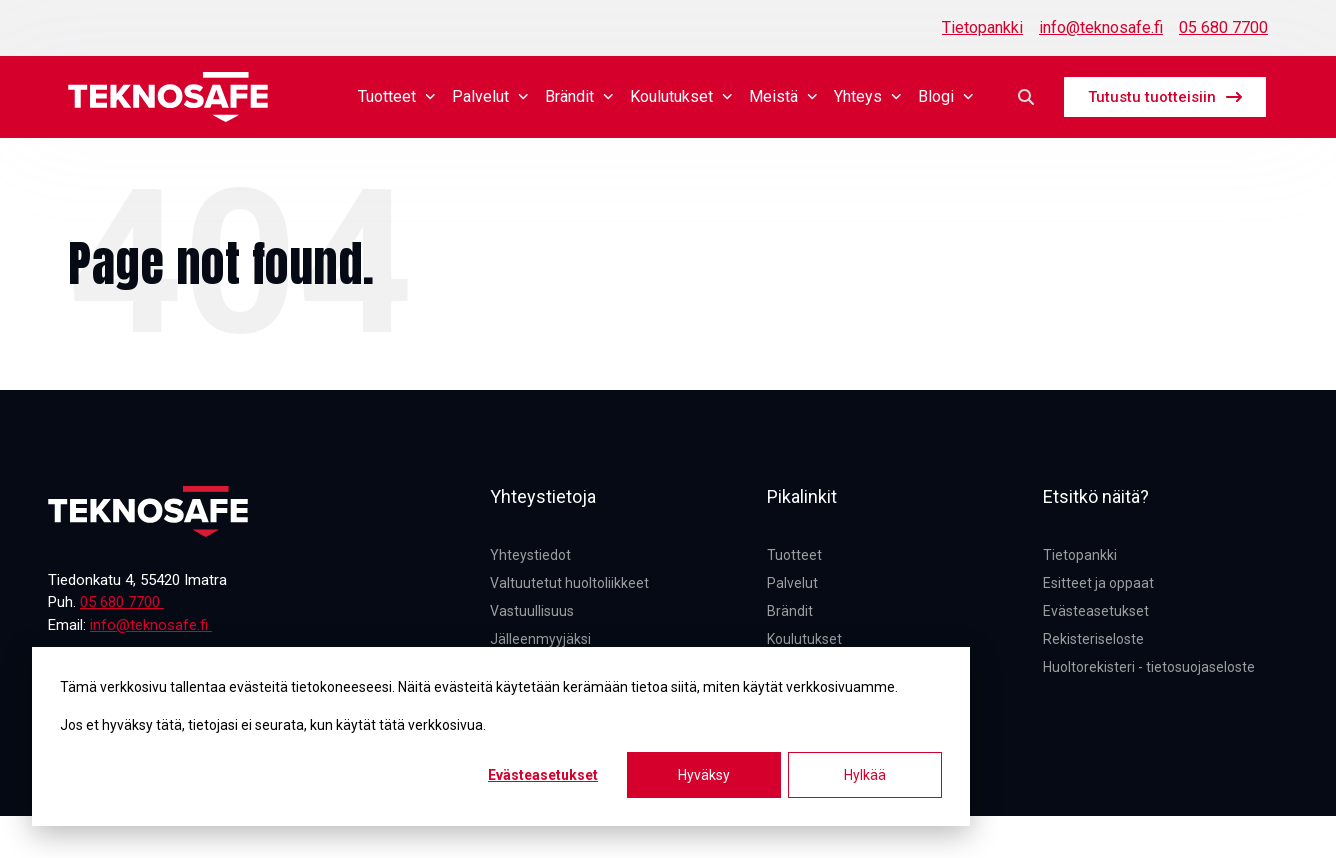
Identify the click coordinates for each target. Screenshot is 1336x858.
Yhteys (868, 96)
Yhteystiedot (530, 555)
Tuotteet (397, 96)
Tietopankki (982, 27)
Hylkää (865, 775)
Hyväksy (704, 775)
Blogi (946, 96)
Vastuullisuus (532, 611)
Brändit (579, 96)
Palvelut (490, 96)
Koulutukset (681, 96)
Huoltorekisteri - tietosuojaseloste (1149, 667)
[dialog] (501, 736)
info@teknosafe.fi (1101, 27)
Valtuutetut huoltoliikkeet (569, 583)
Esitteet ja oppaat (1098, 583)
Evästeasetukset (543, 775)
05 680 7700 (1223, 27)
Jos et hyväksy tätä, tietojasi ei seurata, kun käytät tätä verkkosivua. (273, 725)
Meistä (783, 96)
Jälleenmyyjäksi (540, 639)
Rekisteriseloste (1093, 639)
